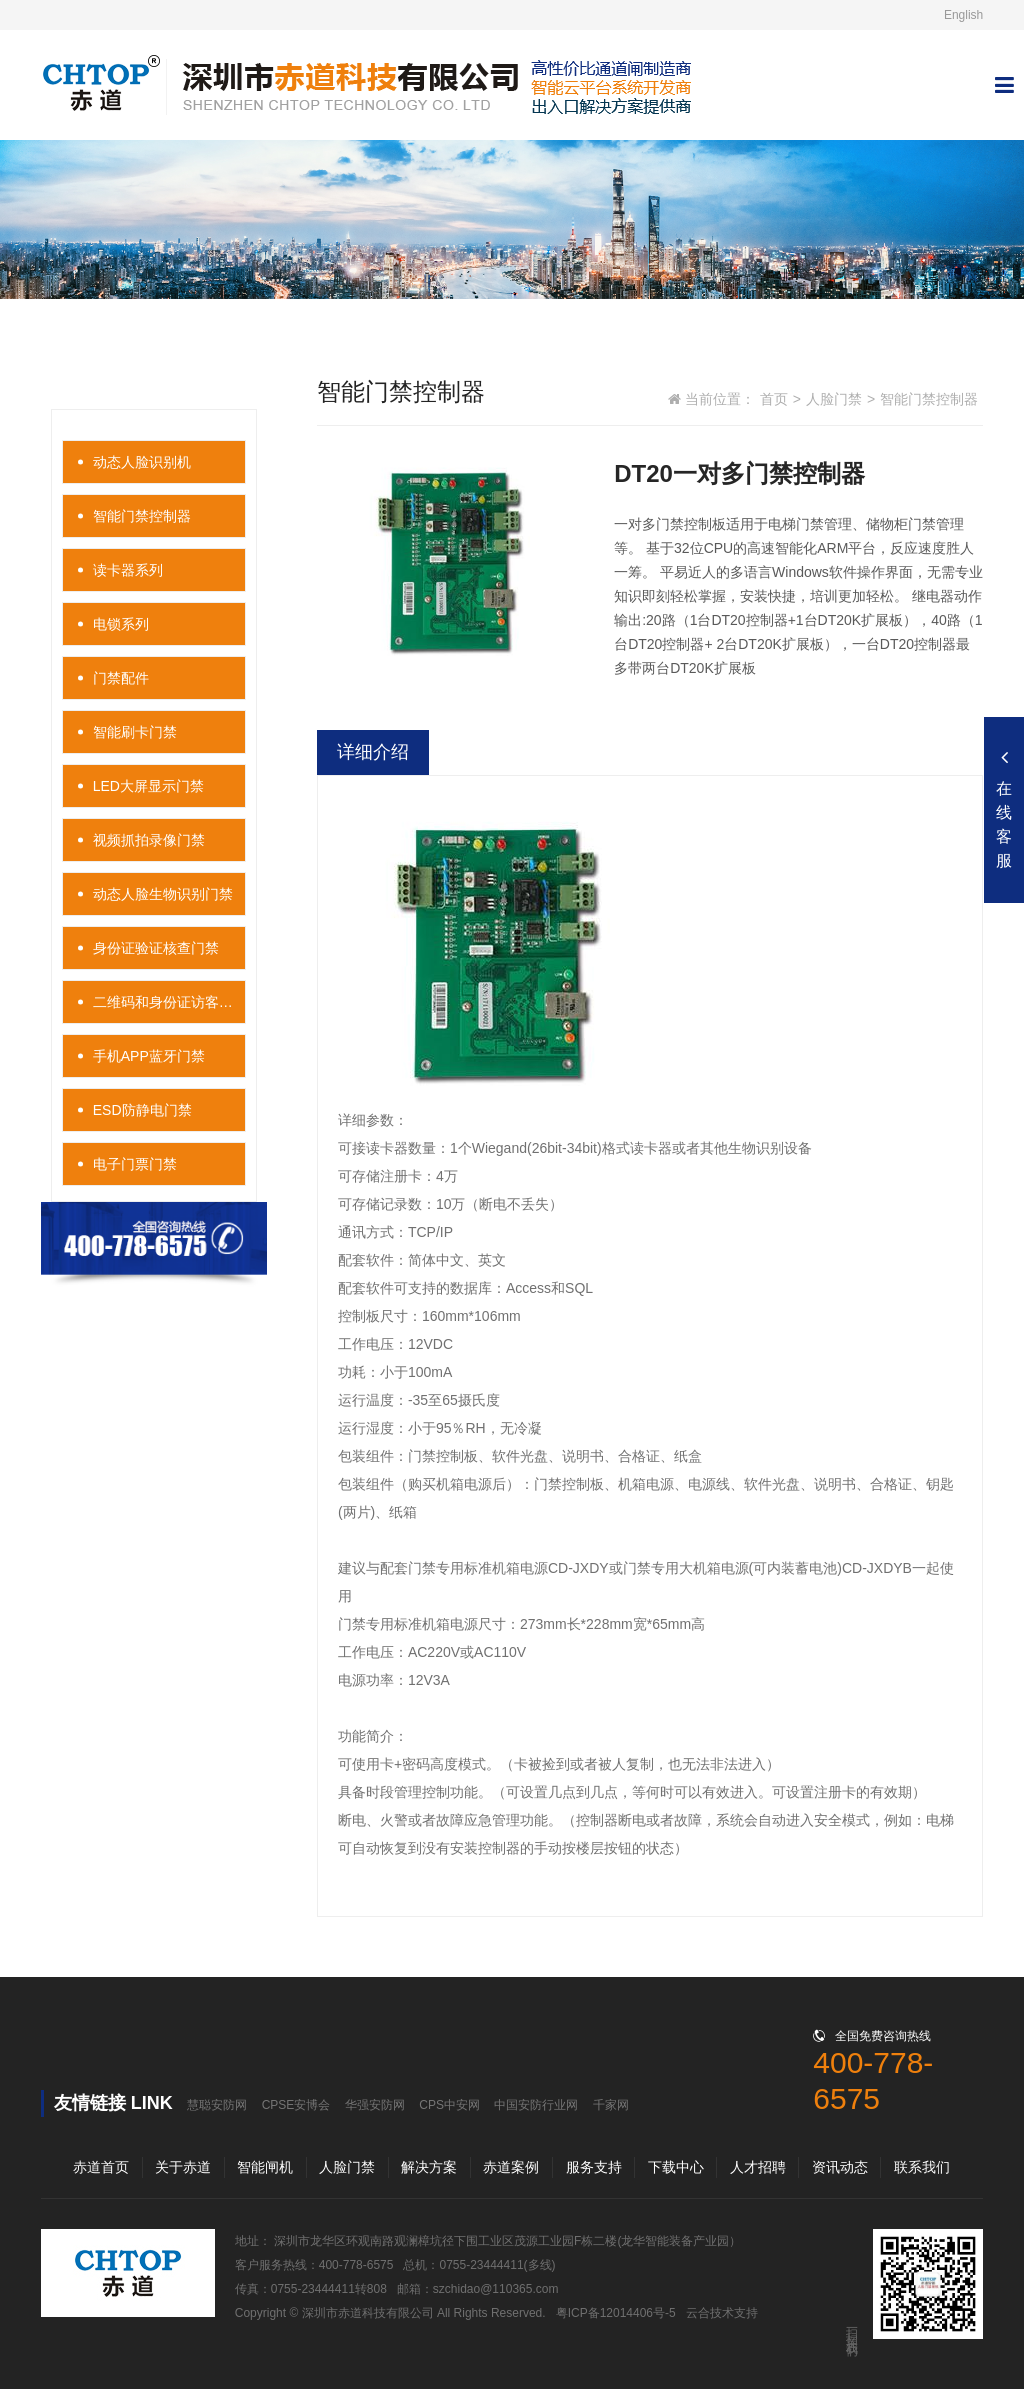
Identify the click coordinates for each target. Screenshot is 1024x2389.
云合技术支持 (722, 2313)
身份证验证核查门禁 (156, 948)
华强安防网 (375, 2105)
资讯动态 (840, 2167)
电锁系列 (121, 624)
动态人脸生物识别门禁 (163, 894)
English (963, 15)
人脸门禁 (834, 399)
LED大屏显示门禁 (148, 786)
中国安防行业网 (536, 2105)
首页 (774, 399)
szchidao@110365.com (496, 2289)
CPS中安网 (449, 2105)
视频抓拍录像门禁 (149, 840)
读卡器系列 (128, 570)
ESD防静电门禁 (142, 1110)
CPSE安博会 (296, 2105)
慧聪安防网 (217, 2105)
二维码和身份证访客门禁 (169, 1002)
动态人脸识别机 (142, 462)
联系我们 (922, 2167)
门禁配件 (121, 678)
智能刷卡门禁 (135, 732)
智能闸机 (265, 2167)
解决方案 (429, 2167)
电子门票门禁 (135, 1164)
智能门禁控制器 (142, 516)
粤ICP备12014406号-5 (616, 2313)
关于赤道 (183, 2167)
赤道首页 (101, 2167)
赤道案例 (511, 2167)
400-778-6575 (356, 2265)
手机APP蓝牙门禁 (149, 1056)
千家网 (611, 2105)
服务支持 (594, 2167)
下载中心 (676, 2167)
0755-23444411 (481, 2265)
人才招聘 (758, 2167)
